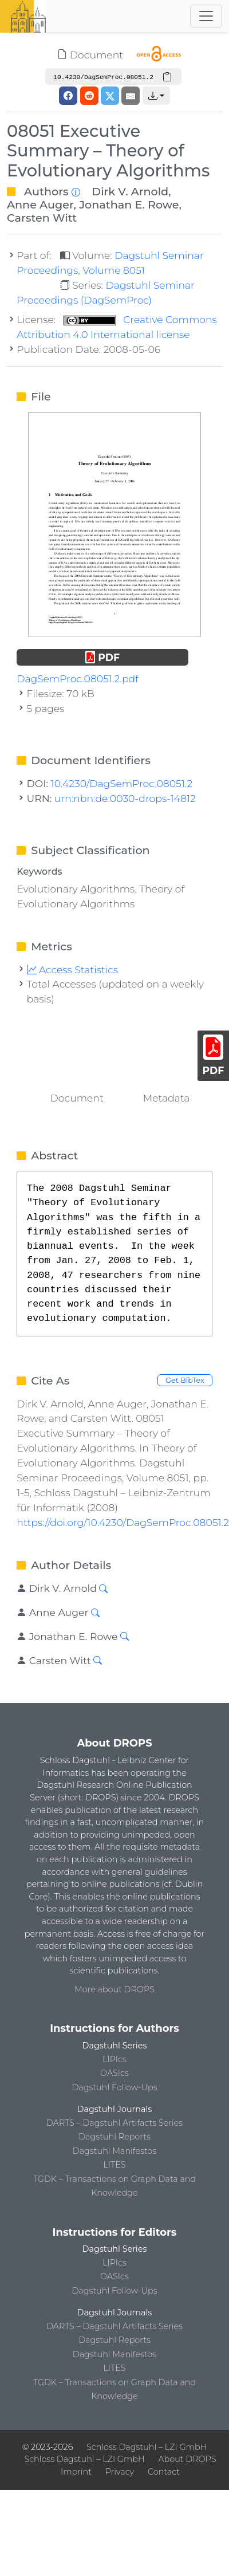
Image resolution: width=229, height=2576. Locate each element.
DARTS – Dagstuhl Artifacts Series (114, 2123)
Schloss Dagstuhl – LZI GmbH (146, 2447)
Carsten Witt (42, 218)
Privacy (119, 2472)
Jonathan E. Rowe (129, 204)
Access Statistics (73, 969)
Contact (164, 2472)
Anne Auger (40, 204)
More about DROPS (114, 1989)
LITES (114, 2165)
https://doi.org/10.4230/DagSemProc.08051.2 (123, 1522)
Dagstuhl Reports (114, 2136)
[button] (156, 95)
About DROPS (187, 2459)
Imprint (76, 2472)
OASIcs (114, 2073)
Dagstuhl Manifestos (114, 2151)
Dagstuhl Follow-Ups (114, 2087)
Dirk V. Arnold (130, 191)
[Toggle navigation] (206, 16)
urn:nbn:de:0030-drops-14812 (125, 798)
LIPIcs (114, 2059)
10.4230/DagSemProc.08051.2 (122, 783)
